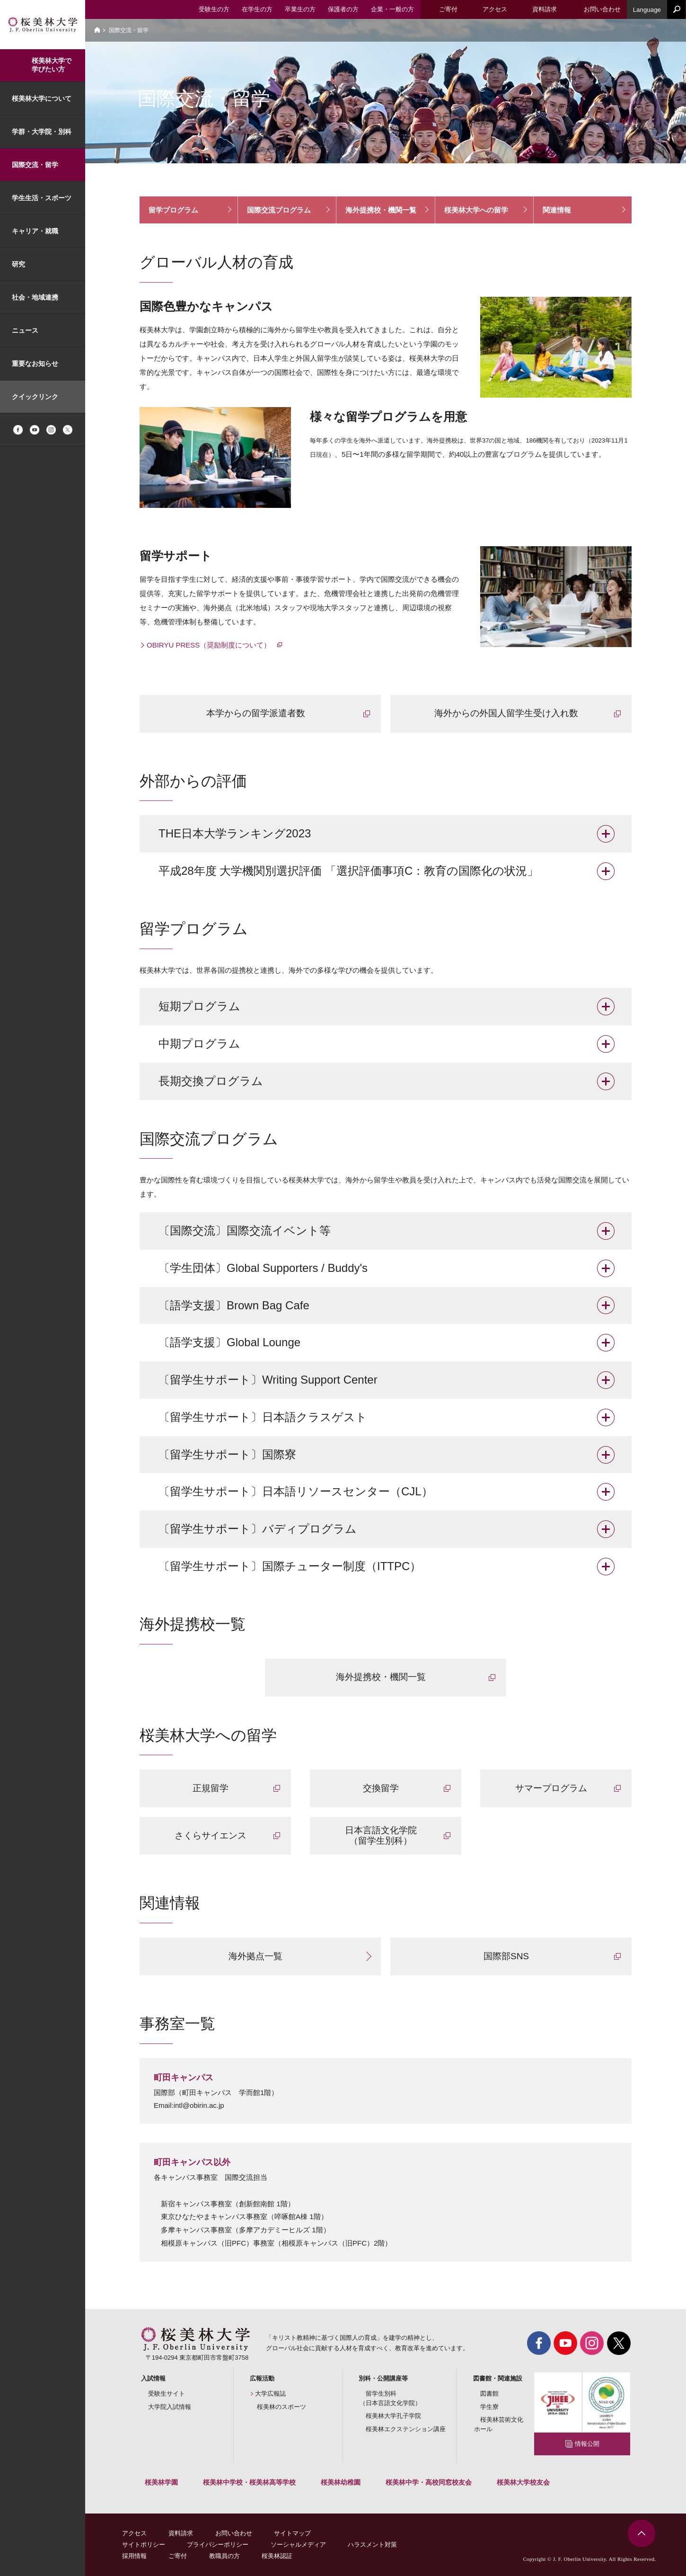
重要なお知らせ (35, 363)
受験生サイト (166, 2393)
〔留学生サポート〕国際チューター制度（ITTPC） (289, 1566)
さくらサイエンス (210, 1835)
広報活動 (262, 2378)
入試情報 (153, 2378)
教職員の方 (224, 2555)
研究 (18, 264)
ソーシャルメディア (298, 2544)
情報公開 (587, 2443)
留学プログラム (173, 210)
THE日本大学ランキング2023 (234, 833)
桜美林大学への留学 (476, 210)
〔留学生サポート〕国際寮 (227, 1454)
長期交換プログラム (210, 1081)
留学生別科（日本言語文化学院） (390, 2398)
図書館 (489, 2393)
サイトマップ (292, 2533)
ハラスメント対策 (372, 2544)
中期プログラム (199, 1043)
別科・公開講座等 (383, 2378)
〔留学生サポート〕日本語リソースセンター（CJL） (295, 1491)
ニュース (25, 330)
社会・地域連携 (35, 297)
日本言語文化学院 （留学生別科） (381, 1835)
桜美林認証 (277, 2555)
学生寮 (489, 2406)
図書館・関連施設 (497, 2378)
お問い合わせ (233, 2533)
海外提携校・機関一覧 (380, 210)
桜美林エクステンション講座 (406, 2429)
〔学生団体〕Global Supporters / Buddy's (263, 1267)
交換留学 (381, 1788)
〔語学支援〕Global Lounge (229, 1342)
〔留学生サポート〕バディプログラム (257, 1528)
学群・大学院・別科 (41, 131)
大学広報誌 (270, 2393)
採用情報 (134, 2555)
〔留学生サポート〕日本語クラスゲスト (262, 1417)
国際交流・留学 (35, 165)
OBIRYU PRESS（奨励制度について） (210, 645)
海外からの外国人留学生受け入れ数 (506, 713)
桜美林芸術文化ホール (498, 2424)
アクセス (134, 2533)
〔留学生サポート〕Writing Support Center (268, 1379)
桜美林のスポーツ (281, 2406)
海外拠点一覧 (255, 1956)
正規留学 (211, 1788)
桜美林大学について (41, 98)
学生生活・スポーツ (41, 198)
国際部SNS (506, 1956)
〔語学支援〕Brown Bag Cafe (233, 1305)
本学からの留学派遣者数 (255, 713)
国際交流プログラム (279, 210)
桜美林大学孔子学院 (393, 2415)
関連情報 (557, 210)
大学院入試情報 (169, 2406)
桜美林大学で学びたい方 (51, 65)
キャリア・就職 (35, 231)
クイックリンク (35, 396)
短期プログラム (199, 1006)
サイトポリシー (143, 2544)
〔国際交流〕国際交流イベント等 (244, 1230)
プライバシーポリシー (217, 2544)
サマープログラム (551, 1788)
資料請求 (180, 2533)
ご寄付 (177, 2555)
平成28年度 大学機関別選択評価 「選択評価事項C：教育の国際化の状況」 (348, 870)
